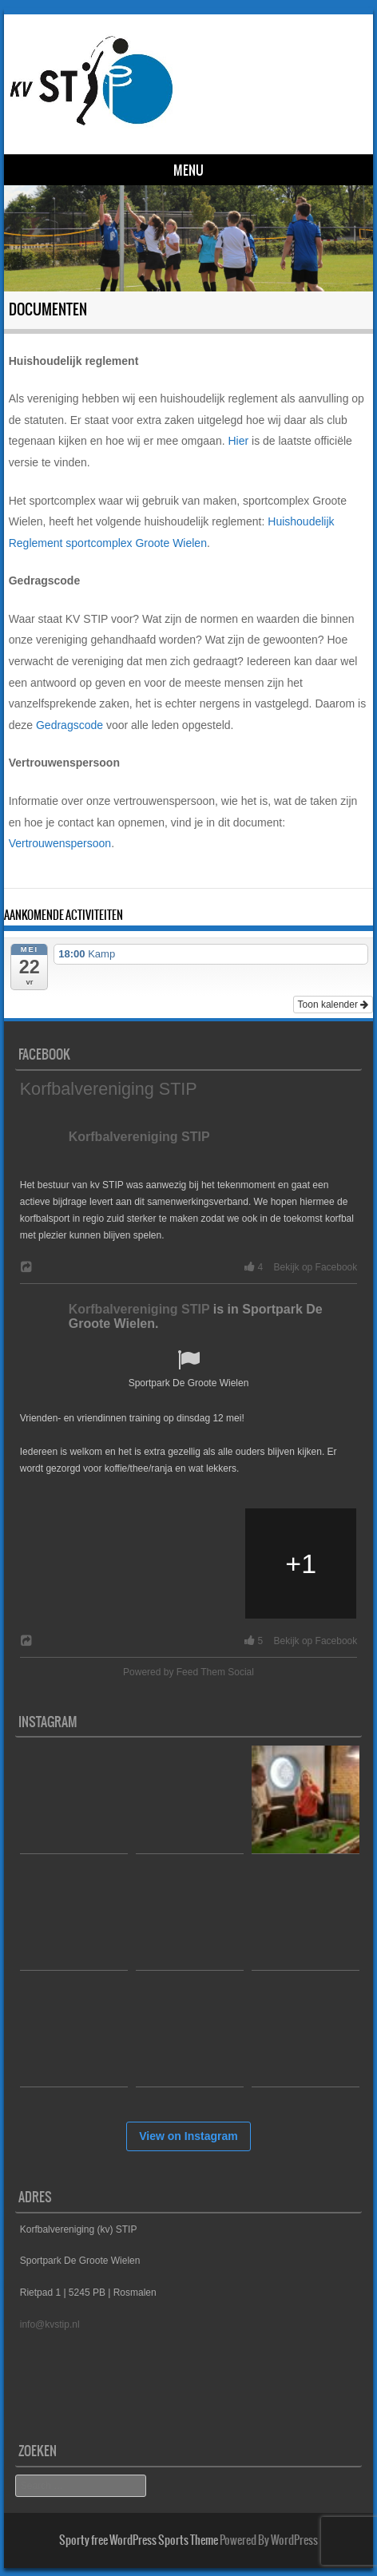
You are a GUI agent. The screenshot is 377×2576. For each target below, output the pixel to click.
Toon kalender (333, 1004)
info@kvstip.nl (50, 2324)
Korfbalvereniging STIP (108, 1089)
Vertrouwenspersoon (60, 843)
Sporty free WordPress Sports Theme (138, 2540)
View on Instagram (188, 2136)
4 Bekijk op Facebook (298, 1267)
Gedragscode (69, 725)
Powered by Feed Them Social (188, 1672)
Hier (238, 440)
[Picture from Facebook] (76, 1563)
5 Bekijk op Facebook (298, 1641)
